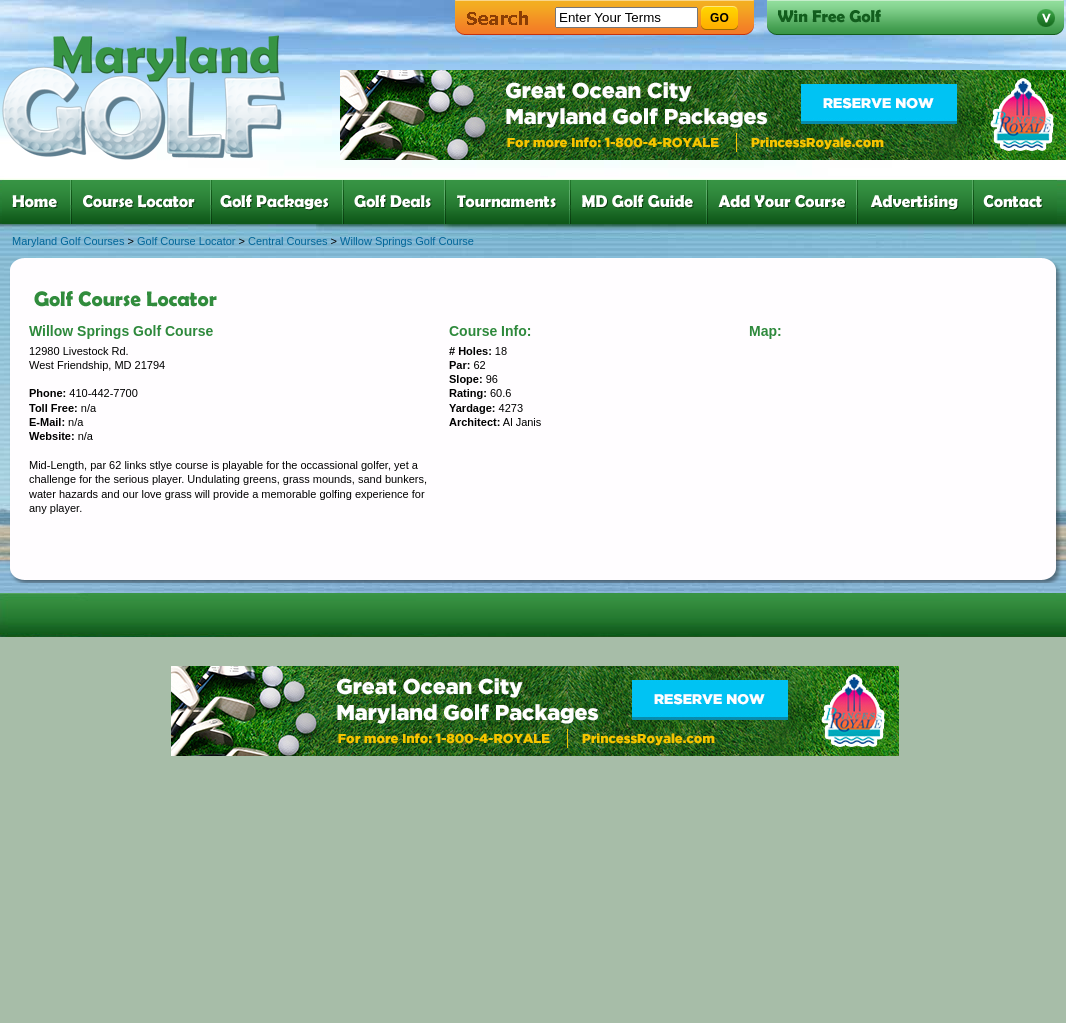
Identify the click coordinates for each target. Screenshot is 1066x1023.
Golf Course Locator (186, 241)
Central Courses (287, 241)
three (281, 202)
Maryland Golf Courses (68, 241)
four (398, 202)
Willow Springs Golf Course (407, 241)
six (642, 202)
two (145, 202)
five (511, 202)
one (38, 202)
